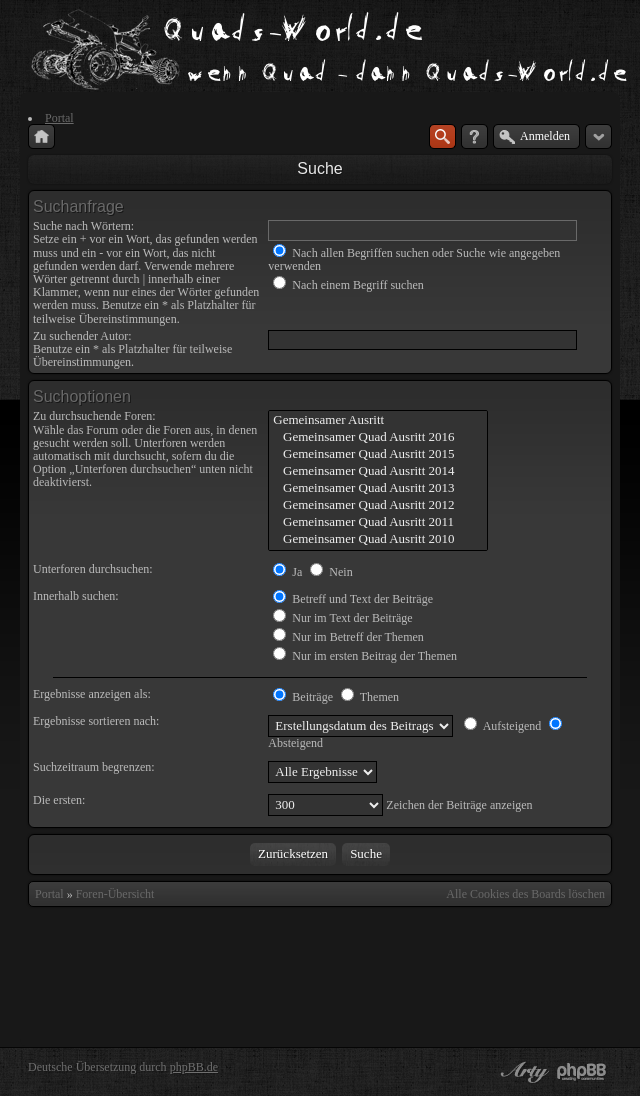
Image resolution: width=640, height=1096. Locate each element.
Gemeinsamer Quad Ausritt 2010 (377, 539)
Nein (331, 572)
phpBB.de (194, 1067)
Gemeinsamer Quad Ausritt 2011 (377, 522)
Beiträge (303, 697)
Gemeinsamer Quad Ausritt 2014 (377, 471)
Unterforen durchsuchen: (93, 569)
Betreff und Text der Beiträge (353, 599)
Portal (49, 894)
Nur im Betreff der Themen (348, 637)
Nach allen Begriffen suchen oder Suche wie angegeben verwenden (414, 259)
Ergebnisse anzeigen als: (92, 694)
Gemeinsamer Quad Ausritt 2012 (377, 505)
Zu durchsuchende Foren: (94, 416)
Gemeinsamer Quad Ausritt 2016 (377, 437)
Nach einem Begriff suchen (348, 285)
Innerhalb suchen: (76, 596)
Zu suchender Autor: (82, 336)
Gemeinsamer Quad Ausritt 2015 (377, 454)
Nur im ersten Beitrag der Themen (365, 656)
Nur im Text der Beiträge (342, 618)
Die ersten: (59, 800)
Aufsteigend (502, 726)
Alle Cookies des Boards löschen (525, 894)
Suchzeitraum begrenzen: (94, 767)
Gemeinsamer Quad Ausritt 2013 (377, 488)
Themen (370, 697)
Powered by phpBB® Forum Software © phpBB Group (582, 1072)
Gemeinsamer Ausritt (377, 420)
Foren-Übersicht (115, 894)
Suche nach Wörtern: (83, 226)
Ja (287, 572)
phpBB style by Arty (522, 1072)
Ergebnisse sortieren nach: (96, 721)
